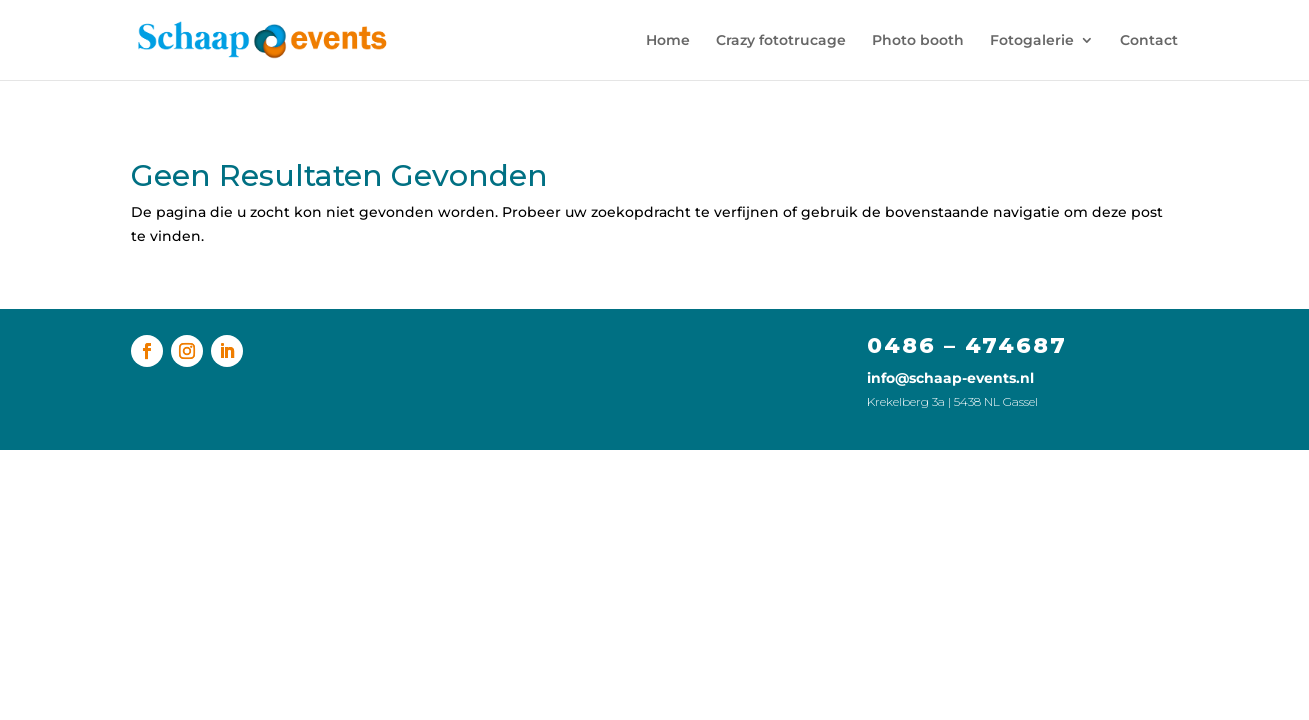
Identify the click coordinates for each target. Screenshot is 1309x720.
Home (668, 41)
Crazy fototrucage (781, 41)
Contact (1149, 41)
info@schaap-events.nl (950, 378)
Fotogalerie (1032, 41)
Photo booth (918, 41)
